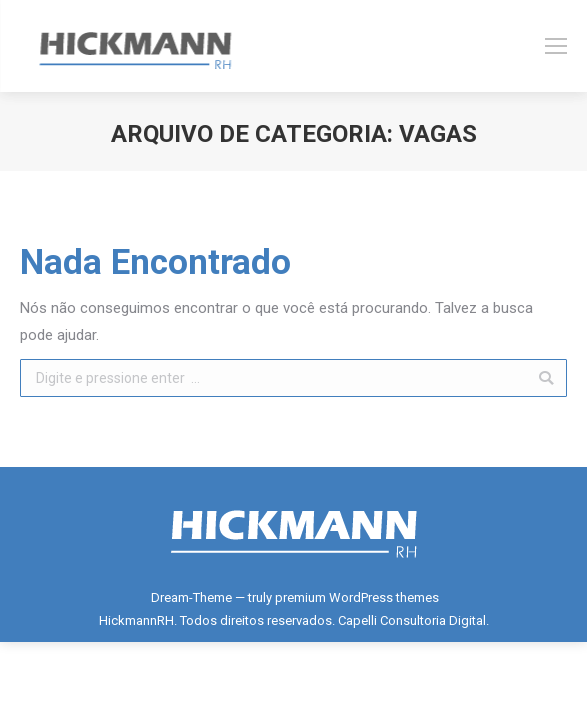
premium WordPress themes (357, 597)
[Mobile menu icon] (556, 46)
